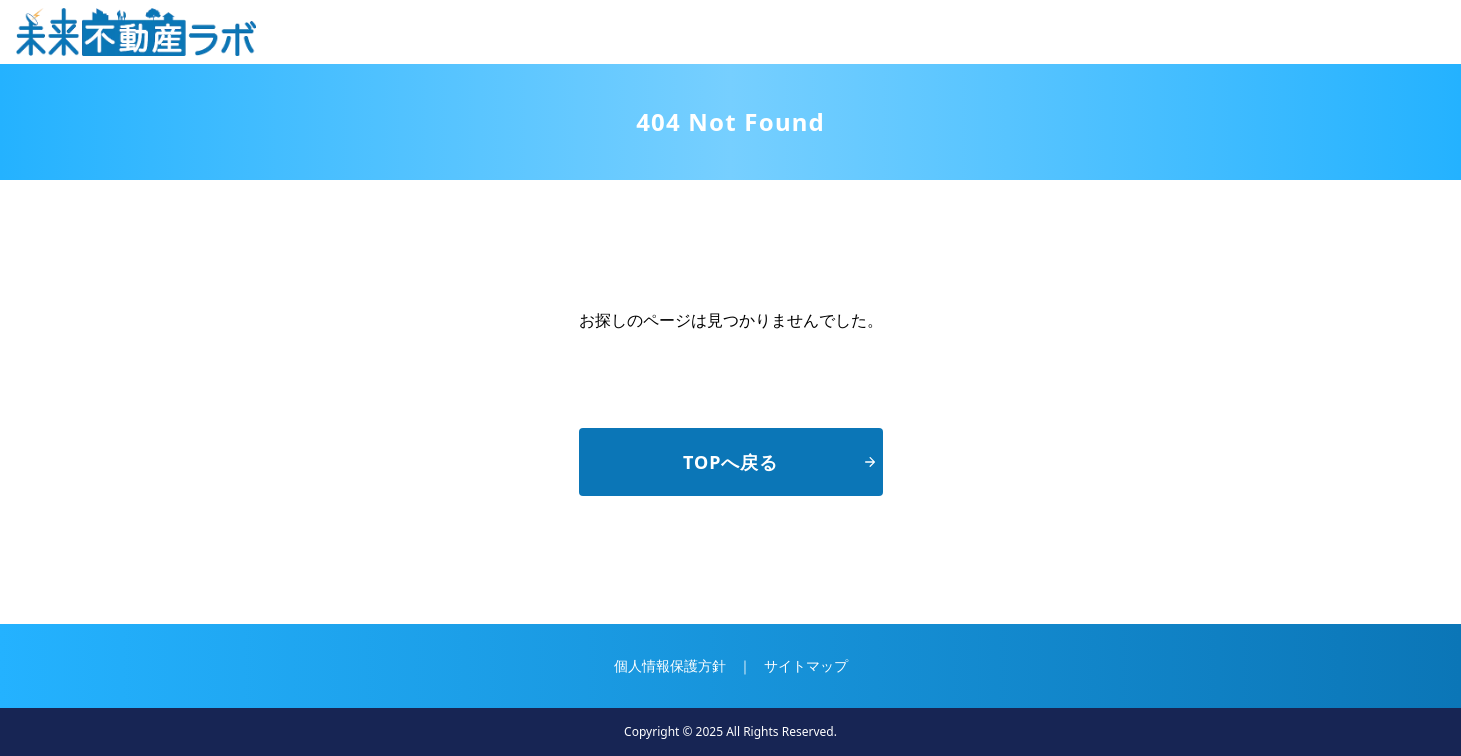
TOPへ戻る (778, 462)
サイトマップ (806, 665)
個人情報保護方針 (670, 665)
